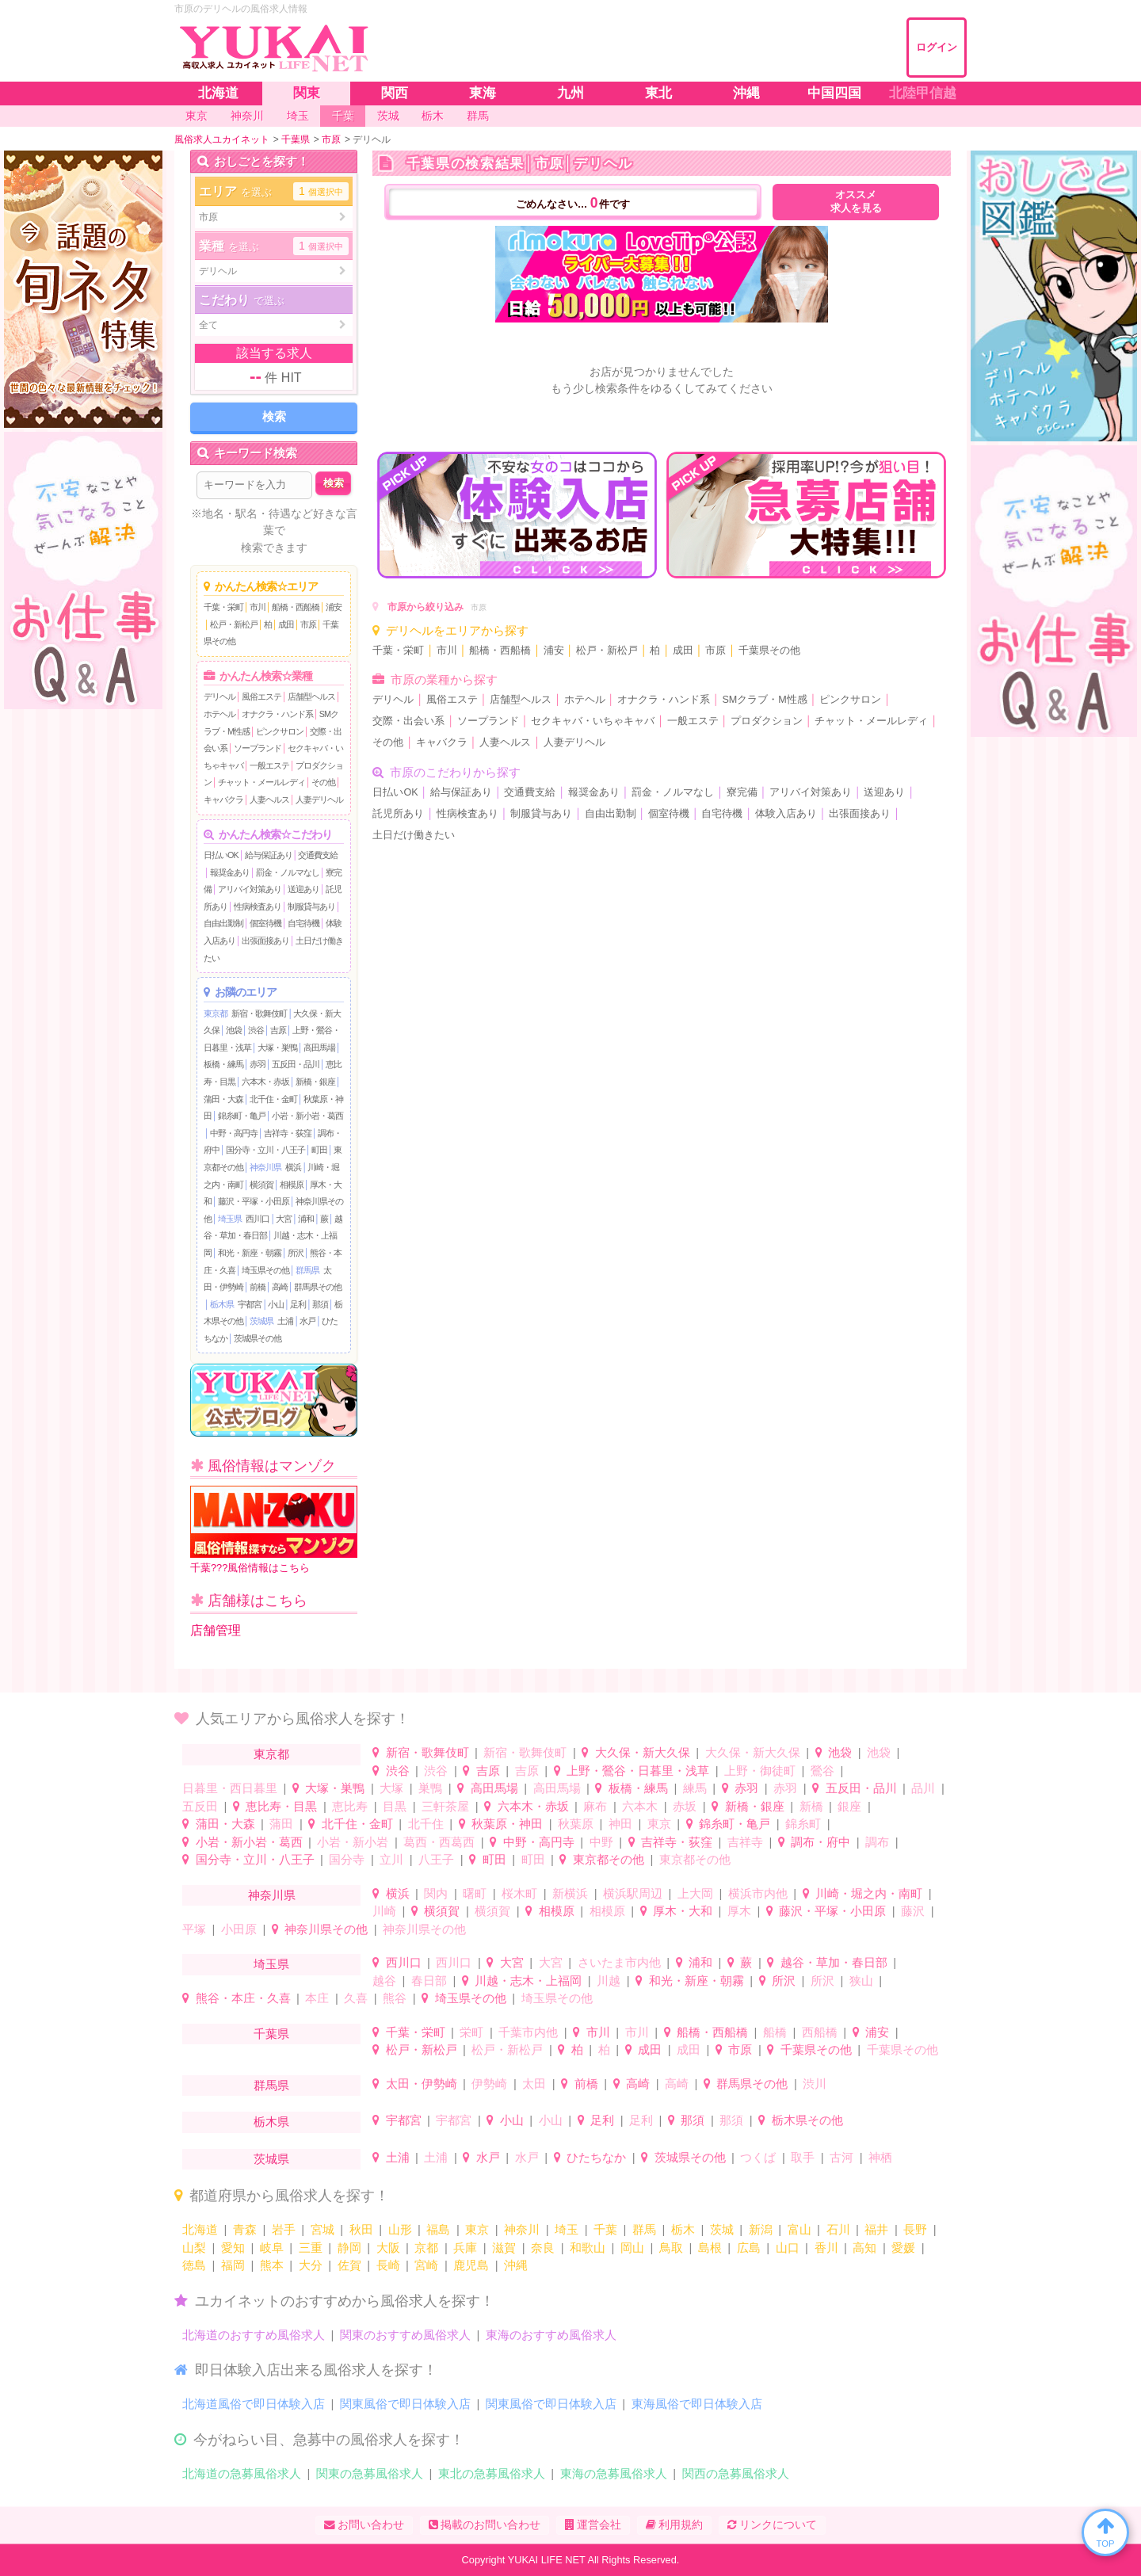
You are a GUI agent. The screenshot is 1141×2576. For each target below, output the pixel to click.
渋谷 (256, 1030)
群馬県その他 (318, 1287)
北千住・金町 (273, 1099)
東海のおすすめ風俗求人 (551, 2334)
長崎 (388, 2265)
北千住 (426, 1823)
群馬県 (307, 1270)
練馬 (695, 1788)
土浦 (285, 1321)
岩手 (284, 2229)
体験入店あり (786, 813)
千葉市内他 (528, 2032)
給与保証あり (268, 855)
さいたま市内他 (619, 1962)
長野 (915, 2229)
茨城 (722, 2229)
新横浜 (570, 1893)
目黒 (394, 1806)
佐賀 (349, 2265)
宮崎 (426, 2265)
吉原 (278, 1030)
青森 (245, 2229)
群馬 (644, 2229)
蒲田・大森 (223, 1099)
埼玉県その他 (265, 1270)
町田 (319, 1149)
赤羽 (257, 1064)
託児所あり (398, 813)
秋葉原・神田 (507, 1824)
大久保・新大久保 (642, 1752)
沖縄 (516, 2265)
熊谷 (394, 1998)
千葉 (605, 2229)
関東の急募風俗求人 (369, 2473)
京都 (426, 2247)
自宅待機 (303, 923)
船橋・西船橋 (295, 607)
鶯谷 (822, 1770)
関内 (436, 1893)
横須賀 (261, 1184)
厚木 (739, 1911)
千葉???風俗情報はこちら (273, 1530)
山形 (400, 2229)
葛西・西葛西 (439, 1842)
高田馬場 (319, 1047)
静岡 (349, 2247)
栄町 (471, 2032)
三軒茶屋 (445, 1806)
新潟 (761, 2229)
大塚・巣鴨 (277, 1047)
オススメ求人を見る (856, 201)
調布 (877, 1842)
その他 (323, 782)
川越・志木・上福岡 (528, 1980)
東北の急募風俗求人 (491, 2473)
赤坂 (684, 1806)
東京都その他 (608, 1859)
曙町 (475, 1893)
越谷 (384, 1980)
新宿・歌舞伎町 (259, 1013)
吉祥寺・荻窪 (287, 1133)
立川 (391, 1859)
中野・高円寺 (234, 1133)
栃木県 (222, 1304)
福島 (438, 2229)
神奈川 (522, 2229)
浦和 (306, 1218)
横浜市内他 (758, 1893)
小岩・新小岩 (352, 1842)
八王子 (436, 1859)
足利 (298, 1304)
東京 (659, 1823)
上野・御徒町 (760, 1770)
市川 (257, 607)
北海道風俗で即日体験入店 (253, 2403)
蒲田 (281, 1823)
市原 (308, 624)
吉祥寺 (745, 1842)
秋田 (361, 2229)
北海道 (200, 2229)
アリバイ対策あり (249, 889)
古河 (841, 2157)
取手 (803, 2157)
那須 (320, 1304)
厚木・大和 (682, 1911)
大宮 (284, 1218)
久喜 (356, 1998)
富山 (799, 2229)
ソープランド (257, 748)
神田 (620, 1823)
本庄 (317, 1998)
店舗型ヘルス (311, 696)
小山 (276, 1304)
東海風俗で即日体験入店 (697, 2403)
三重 (310, 2247)
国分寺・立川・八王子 (265, 1149)
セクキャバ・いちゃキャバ (592, 721)
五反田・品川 (295, 1064)
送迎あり (303, 889)
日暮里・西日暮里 (229, 1788)
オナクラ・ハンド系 (277, 714)
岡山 (632, 2247)
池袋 (234, 1030)
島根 (710, 2247)
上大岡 (695, 1893)
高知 (864, 2247)
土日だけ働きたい (413, 835)
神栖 (880, 2157)
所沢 (295, 1252)
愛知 (233, 2247)
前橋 (257, 1287)
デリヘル (219, 696)
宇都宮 (249, 1304)
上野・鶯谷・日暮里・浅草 (638, 1770)
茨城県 (261, 1321)
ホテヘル (219, 714)
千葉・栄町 (223, 607)
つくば (758, 2157)
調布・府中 (820, 1842)
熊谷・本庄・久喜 (243, 1998)
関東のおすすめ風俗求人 (405, 2334)
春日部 (429, 1980)
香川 (826, 2247)
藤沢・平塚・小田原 (253, 1201)
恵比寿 (350, 1806)
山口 (787, 2247)
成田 (286, 624)
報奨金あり (230, 872)
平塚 (194, 1929)
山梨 (194, 2247)
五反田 (200, 1806)
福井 (876, 2229)
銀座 (849, 1806)
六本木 (640, 1806)
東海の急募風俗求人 (613, 2473)
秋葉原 (575, 1823)
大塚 (391, 1788)
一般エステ (269, 765)
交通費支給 (318, 855)
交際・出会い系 (408, 721)
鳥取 (671, 2247)
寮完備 (742, 792)
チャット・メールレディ (261, 782)
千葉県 (271, 2033)
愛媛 (903, 2247)
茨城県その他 (257, 1338)
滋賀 (504, 2247)
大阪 (388, 2247)
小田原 (239, 1929)
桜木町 (519, 1893)
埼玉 (566, 2229)
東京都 (215, 1013)
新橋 (811, 1806)
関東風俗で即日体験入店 (405, 2403)
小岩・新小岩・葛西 (307, 1115)
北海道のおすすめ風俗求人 (253, 2334)
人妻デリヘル (319, 799)
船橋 (775, 2032)
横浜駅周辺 (632, 1893)
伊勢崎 (489, 2083)
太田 (534, 2083)
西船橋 (820, 2032)
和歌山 (587, 2247)
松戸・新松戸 (234, 624)
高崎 (280, 1287)
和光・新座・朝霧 (249, 1252)
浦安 (334, 607)
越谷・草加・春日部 (833, 1962)
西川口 (257, 1218)
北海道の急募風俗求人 (241, 2473)
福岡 (233, 2265)
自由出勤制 (223, 923)
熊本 (272, 2265)
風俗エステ (261, 696)
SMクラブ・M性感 (764, 699)
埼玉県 (230, 1218)
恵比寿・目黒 (281, 1806)
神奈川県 (265, 1167)
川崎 (384, 1911)
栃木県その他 (807, 2120)
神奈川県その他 (326, 1929)
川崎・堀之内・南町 (868, 1893)
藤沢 (913, 1911)
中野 (601, 1842)
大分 (310, 2265)
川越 (608, 1980)
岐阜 (272, 2247)
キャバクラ (223, 799)
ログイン (936, 47)
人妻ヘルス (269, 799)
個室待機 (265, 923)
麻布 (595, 1806)
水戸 (307, 1321)
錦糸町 (803, 1823)
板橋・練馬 (223, 1064)
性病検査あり (257, 906)
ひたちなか (596, 2157)
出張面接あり (265, 940)
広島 (749, 2247)
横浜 (293, 1167)
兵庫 (465, 2247)
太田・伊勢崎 (421, 2083)
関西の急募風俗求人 (735, 2473)
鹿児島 (471, 2265)
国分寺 (346, 1859)
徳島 (194, 2265)
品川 (923, 1788)
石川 (838, 2229)
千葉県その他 (769, 650)
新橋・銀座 (315, 1081)
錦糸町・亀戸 (241, 1115)
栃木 (683, 2229)
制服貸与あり (311, 906)
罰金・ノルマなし (287, 872)
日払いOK (221, 855)
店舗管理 (215, 1630)
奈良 (543, 2247)
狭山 (861, 1980)
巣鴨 (430, 1788)
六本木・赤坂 (265, 1081)
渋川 (814, 2083)
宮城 (322, 2229)
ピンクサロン (279, 731)
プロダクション (767, 721)
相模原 (291, 1184)
